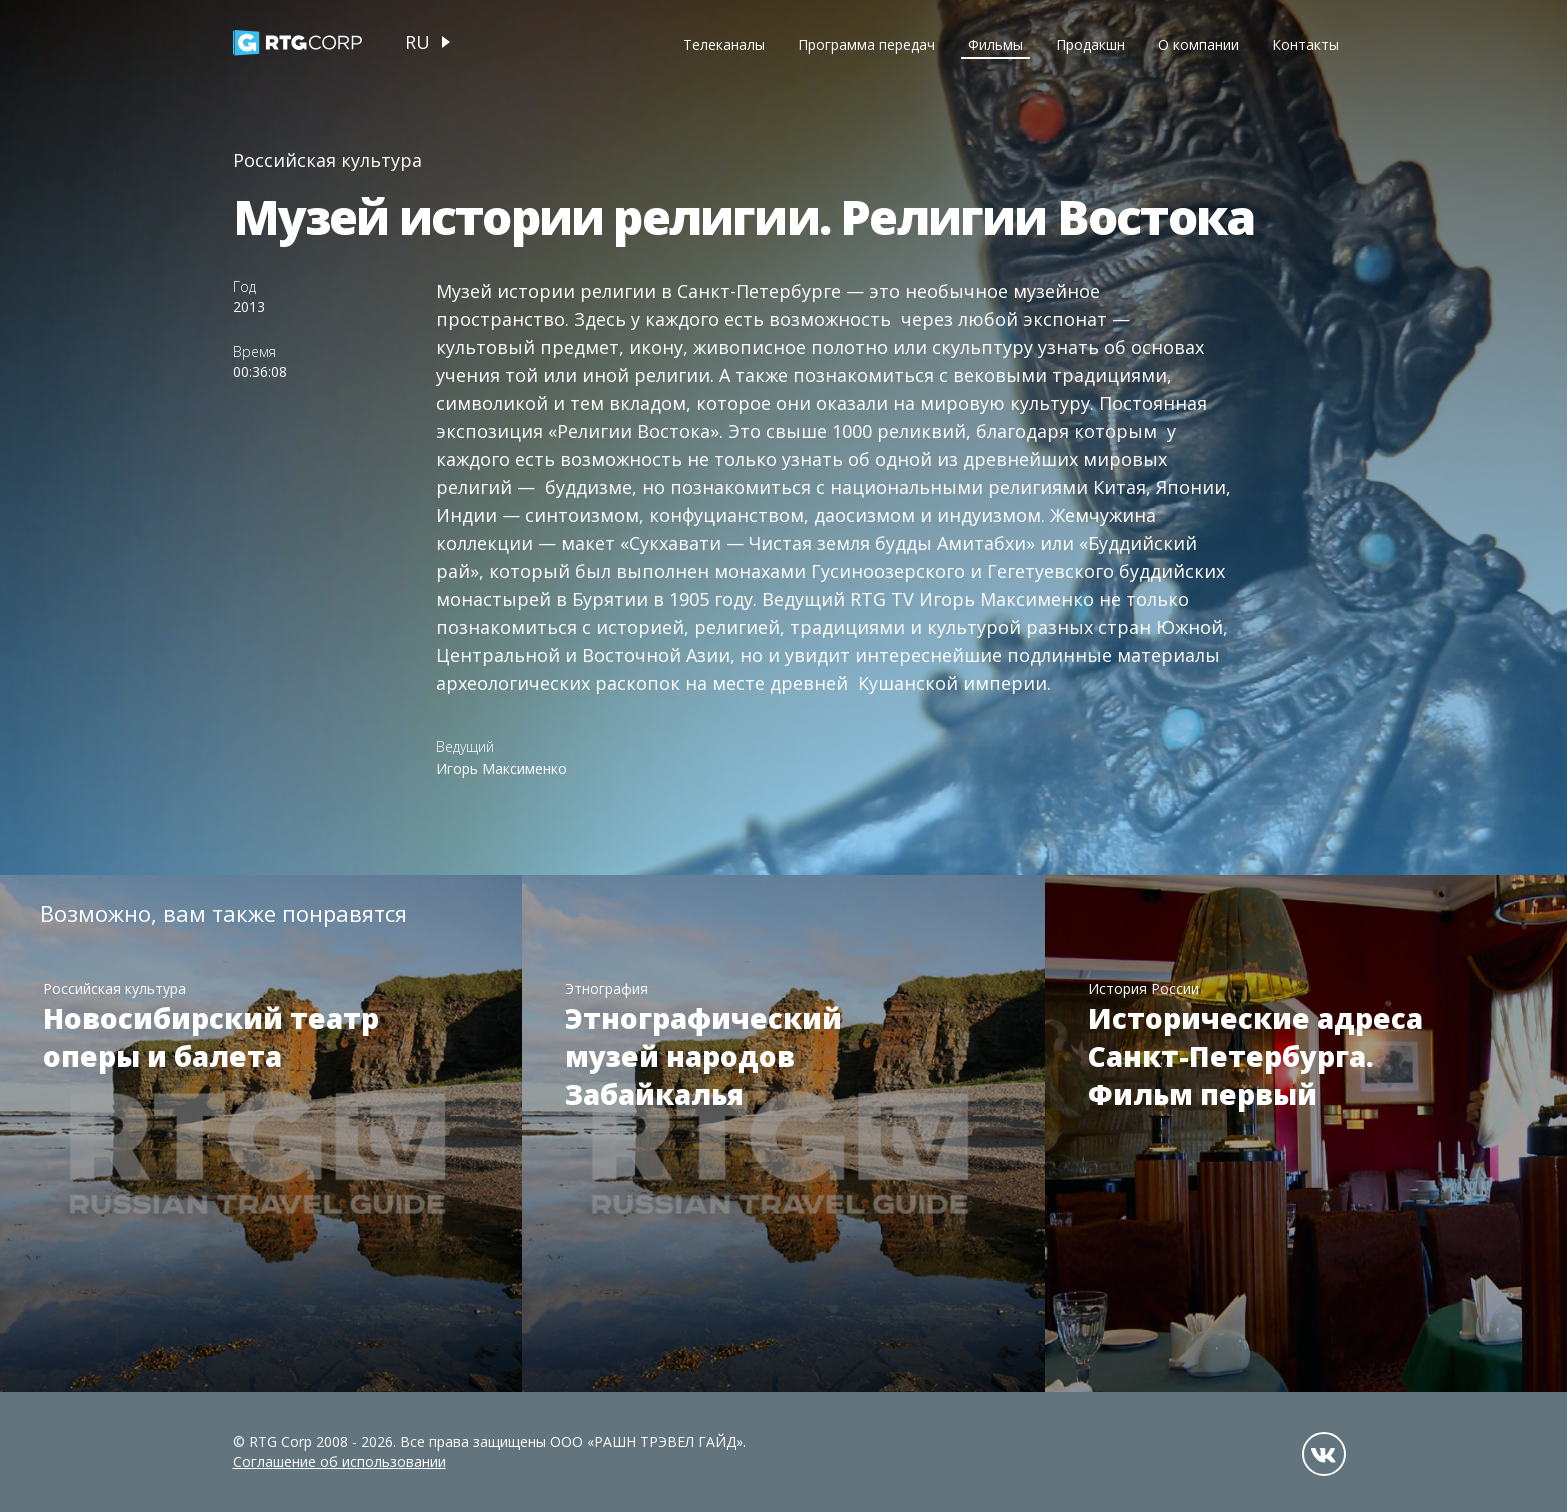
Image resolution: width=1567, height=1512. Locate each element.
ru (417, 42)
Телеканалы (724, 44)
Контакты (1305, 44)
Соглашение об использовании (339, 1461)
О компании (1198, 44)
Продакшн (1090, 44)
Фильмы (995, 44)
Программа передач (866, 44)
